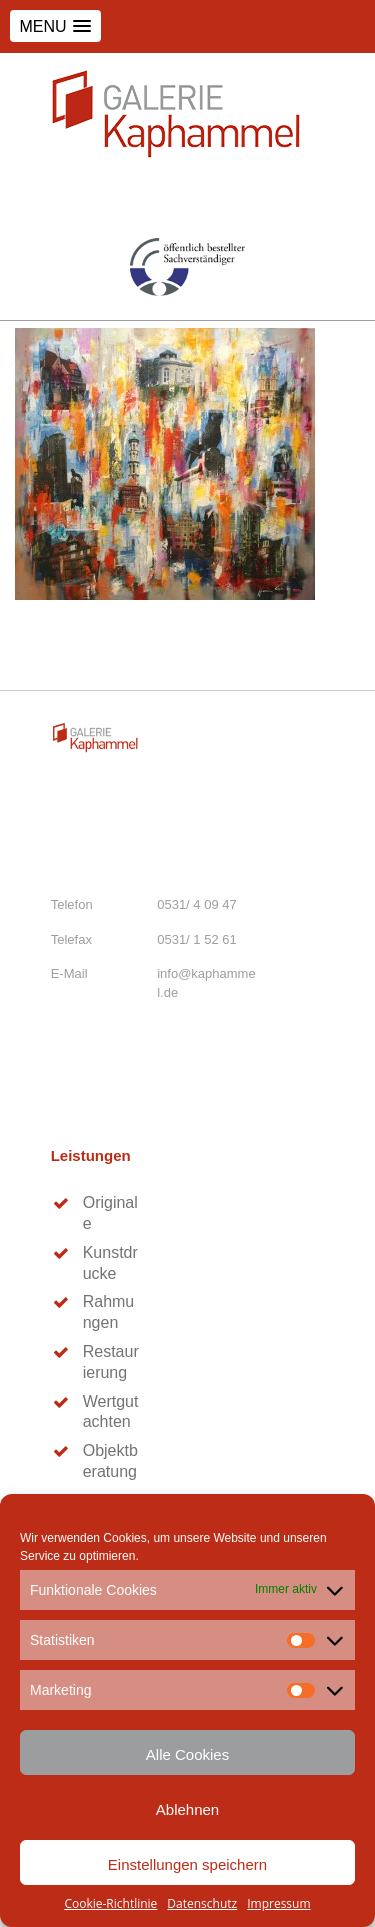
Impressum (278, 1903)
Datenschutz (202, 1903)
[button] (55, 26)
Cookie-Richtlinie (110, 1903)
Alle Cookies (187, 1754)
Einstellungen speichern (187, 1864)
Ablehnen (187, 1809)
